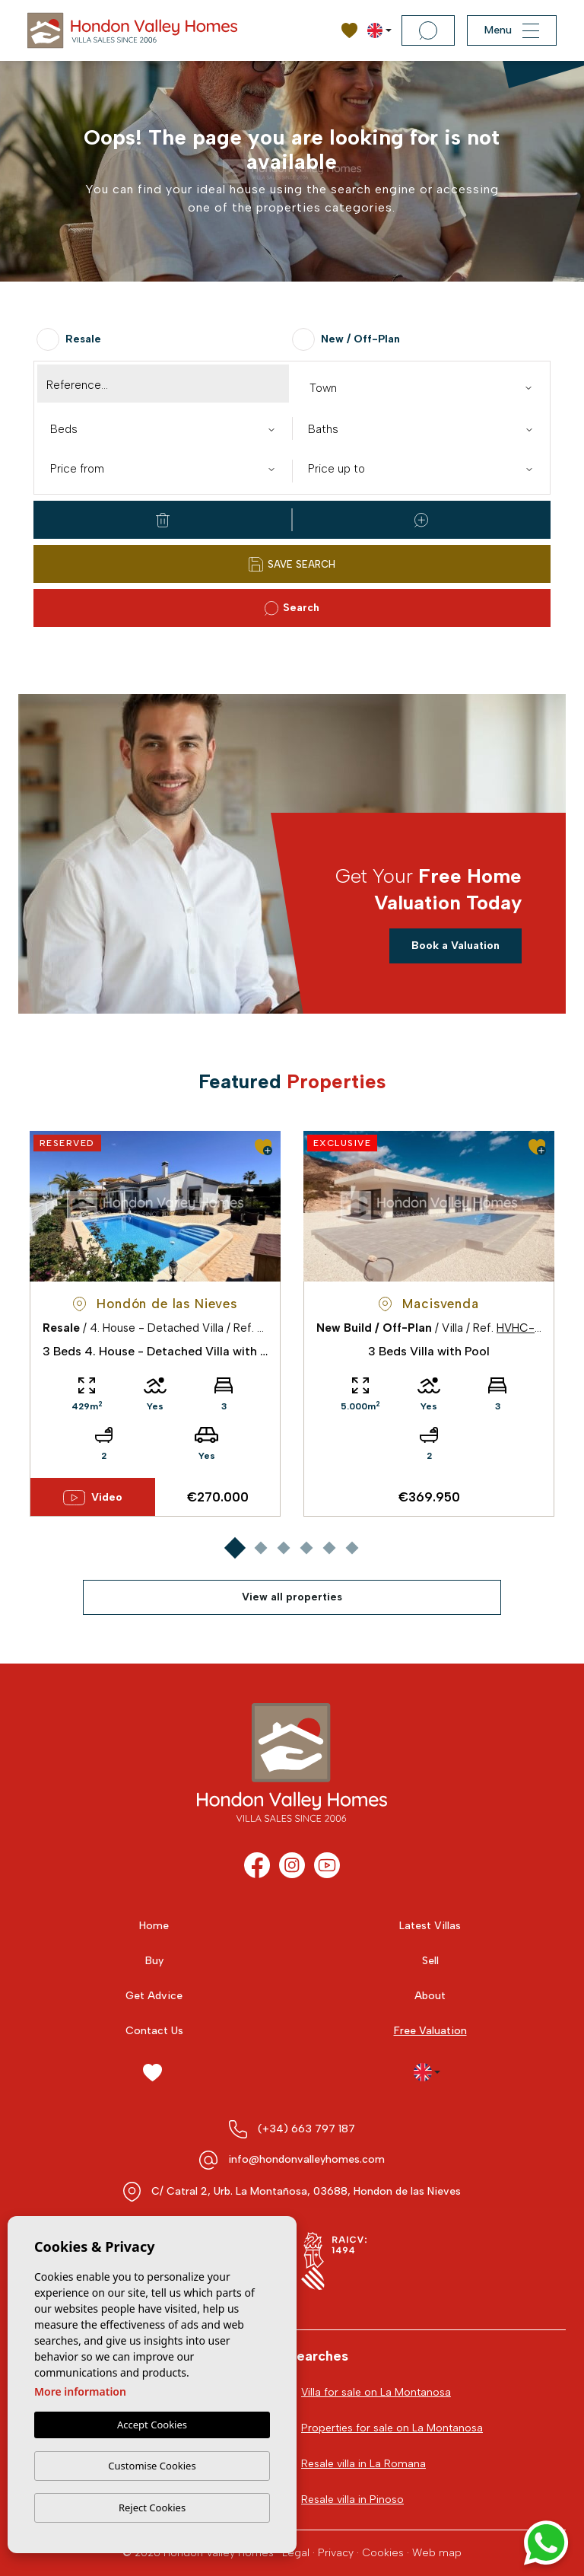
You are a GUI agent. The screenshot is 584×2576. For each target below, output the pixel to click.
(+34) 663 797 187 (306, 2128)
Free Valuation (430, 2030)
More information (80, 2392)
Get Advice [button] (153, 1995)
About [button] (430, 1995)
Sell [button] (430, 1960)
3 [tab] (283, 1547)
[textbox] (424, 388)
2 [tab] (260, 1547)
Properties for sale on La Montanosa (392, 2428)
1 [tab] (234, 1547)
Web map (437, 2552)
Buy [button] (154, 1960)
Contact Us (154, 2030)
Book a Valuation (455, 945)
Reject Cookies (152, 2507)
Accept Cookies (152, 2425)
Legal (295, 2552)
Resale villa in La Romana (363, 2463)
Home (154, 1925)
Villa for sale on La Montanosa (376, 2392)
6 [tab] (351, 1547)
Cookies (383, 2552)
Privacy (336, 2552)
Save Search (292, 564)
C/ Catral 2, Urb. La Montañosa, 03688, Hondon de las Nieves (306, 2191)
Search (292, 608)
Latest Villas (430, 1925)
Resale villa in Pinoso (352, 2499)
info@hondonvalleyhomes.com (306, 2159)
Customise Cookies (151, 2466)
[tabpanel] (155, 1324)
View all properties (292, 1596)
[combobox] (421, 387)
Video (92, 1497)
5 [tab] (328, 1547)
